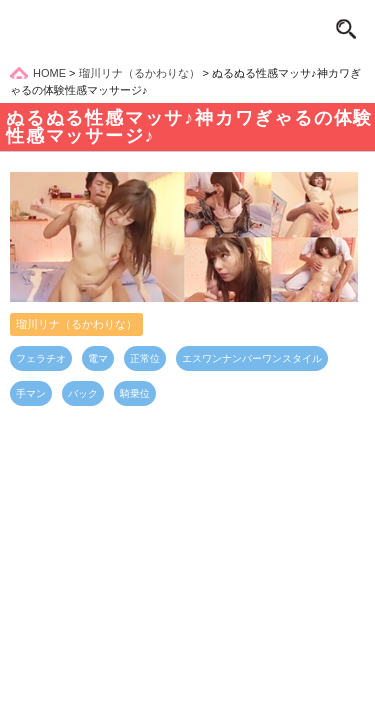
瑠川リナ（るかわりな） (76, 324)
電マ (98, 358)
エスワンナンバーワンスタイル (252, 358)
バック (83, 393)
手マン (31, 393)
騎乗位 (135, 393)
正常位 (145, 358)
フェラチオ (41, 358)
